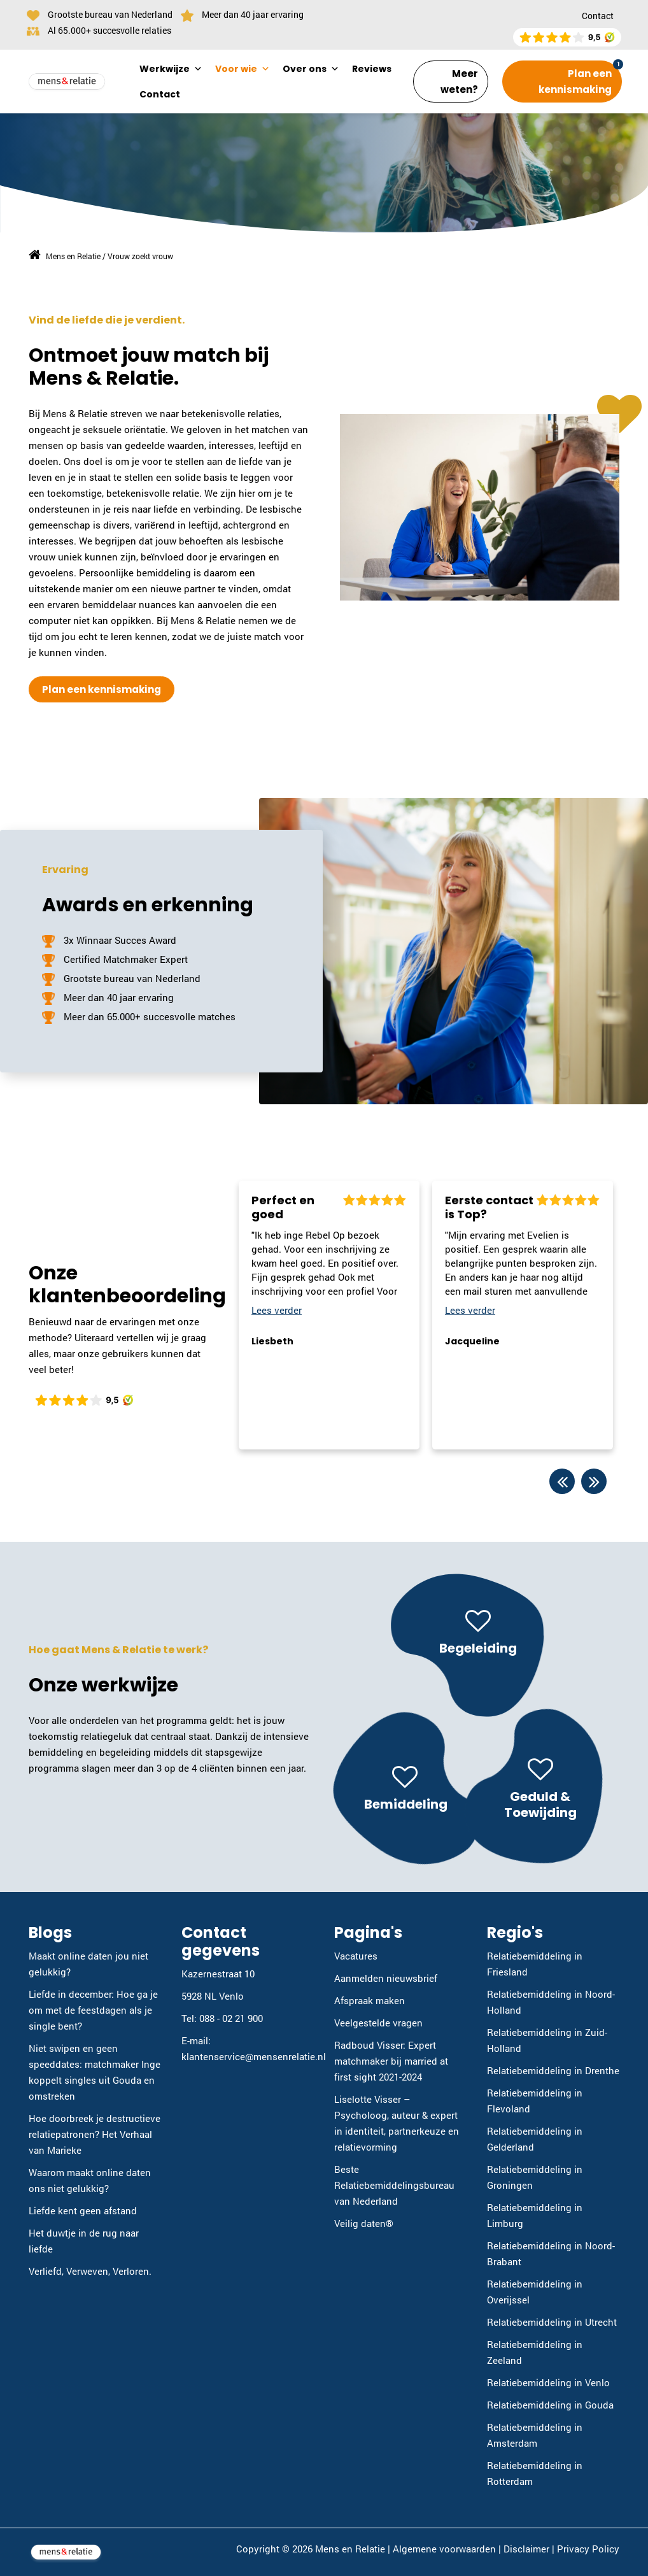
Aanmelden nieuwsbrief (385, 1978)
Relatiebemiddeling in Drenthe (553, 2070)
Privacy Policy (588, 2548)
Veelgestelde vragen (378, 2022)
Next (594, 1481)
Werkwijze (170, 69)
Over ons (311, 69)
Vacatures (355, 1955)
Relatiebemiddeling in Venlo (548, 2382)
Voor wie (242, 69)
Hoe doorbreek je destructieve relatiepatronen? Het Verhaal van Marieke (94, 2134)
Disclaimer (526, 2548)
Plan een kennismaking (575, 81)
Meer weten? (459, 81)
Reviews (371, 68)
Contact (598, 16)
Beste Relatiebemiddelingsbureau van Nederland (394, 2185)
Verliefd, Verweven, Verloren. (90, 2271)
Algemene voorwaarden (444, 2548)
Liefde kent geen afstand (83, 2210)
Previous (562, 1481)
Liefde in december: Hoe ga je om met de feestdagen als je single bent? (93, 2010)
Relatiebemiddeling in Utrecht (552, 2322)
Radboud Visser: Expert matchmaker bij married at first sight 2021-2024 (391, 2061)
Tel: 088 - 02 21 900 (222, 2018)
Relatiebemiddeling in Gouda (550, 2404)
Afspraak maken (369, 2000)
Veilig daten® (363, 2223)
